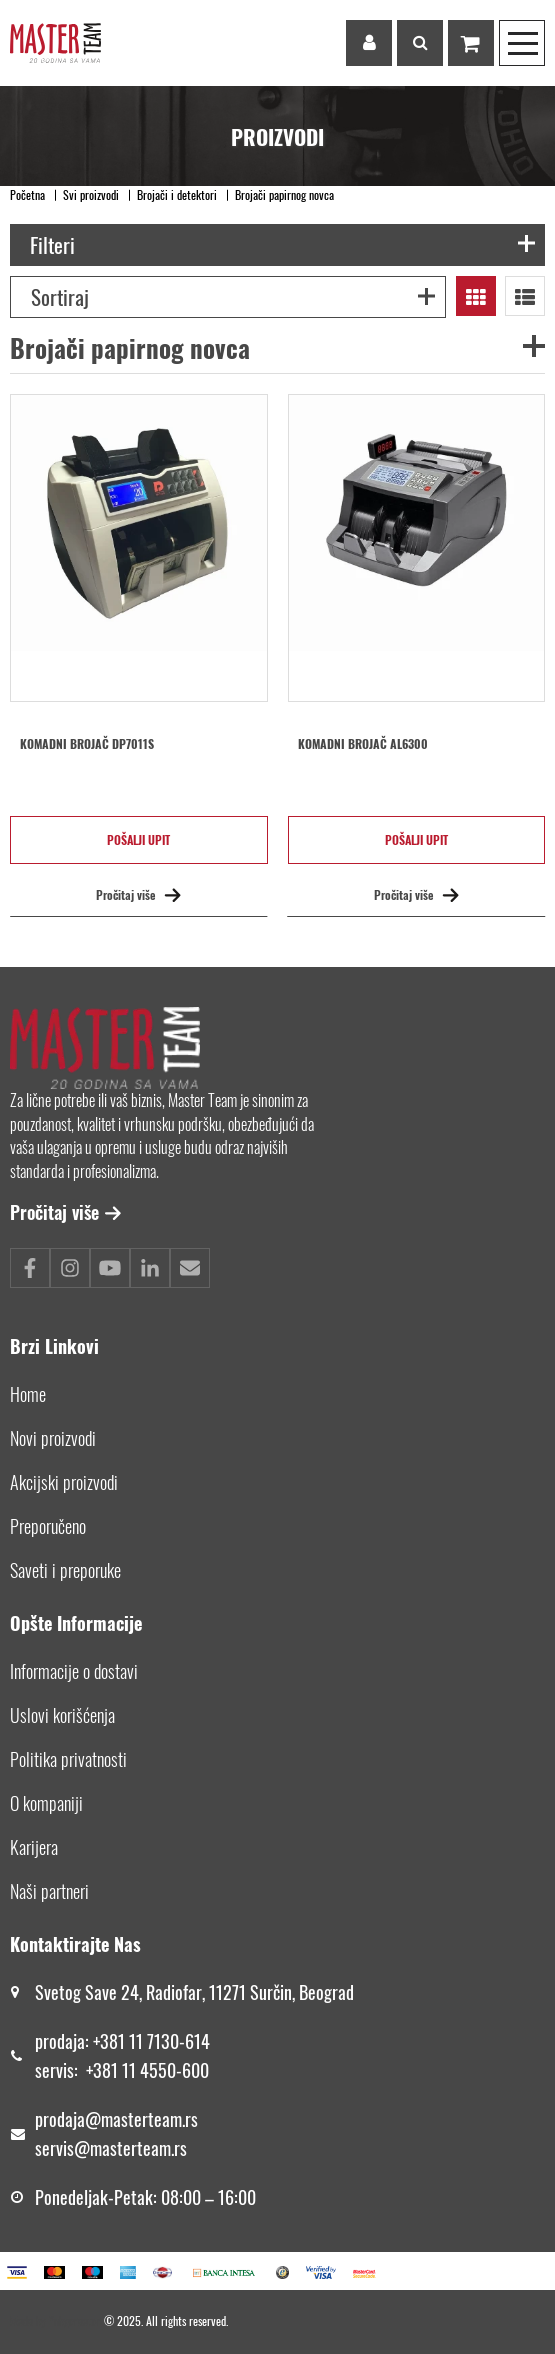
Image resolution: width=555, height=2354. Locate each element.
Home (28, 1394)
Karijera (34, 1847)
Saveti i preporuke (65, 1570)
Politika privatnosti (68, 1759)
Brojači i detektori (177, 194)
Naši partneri (49, 1891)
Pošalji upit (138, 839)
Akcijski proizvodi (64, 1482)
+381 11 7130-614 (151, 2041)
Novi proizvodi (53, 1438)
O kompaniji (46, 1803)
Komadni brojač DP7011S (87, 744)
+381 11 (113, 2070)
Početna (27, 194)
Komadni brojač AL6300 (363, 744)
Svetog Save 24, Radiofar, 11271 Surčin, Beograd (194, 1992)
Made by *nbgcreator (57, 2320)
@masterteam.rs (141, 2119)
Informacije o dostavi (74, 1671)
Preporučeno (48, 1526)
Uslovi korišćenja (62, 1715)
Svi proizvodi (91, 194)
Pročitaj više (138, 894)
